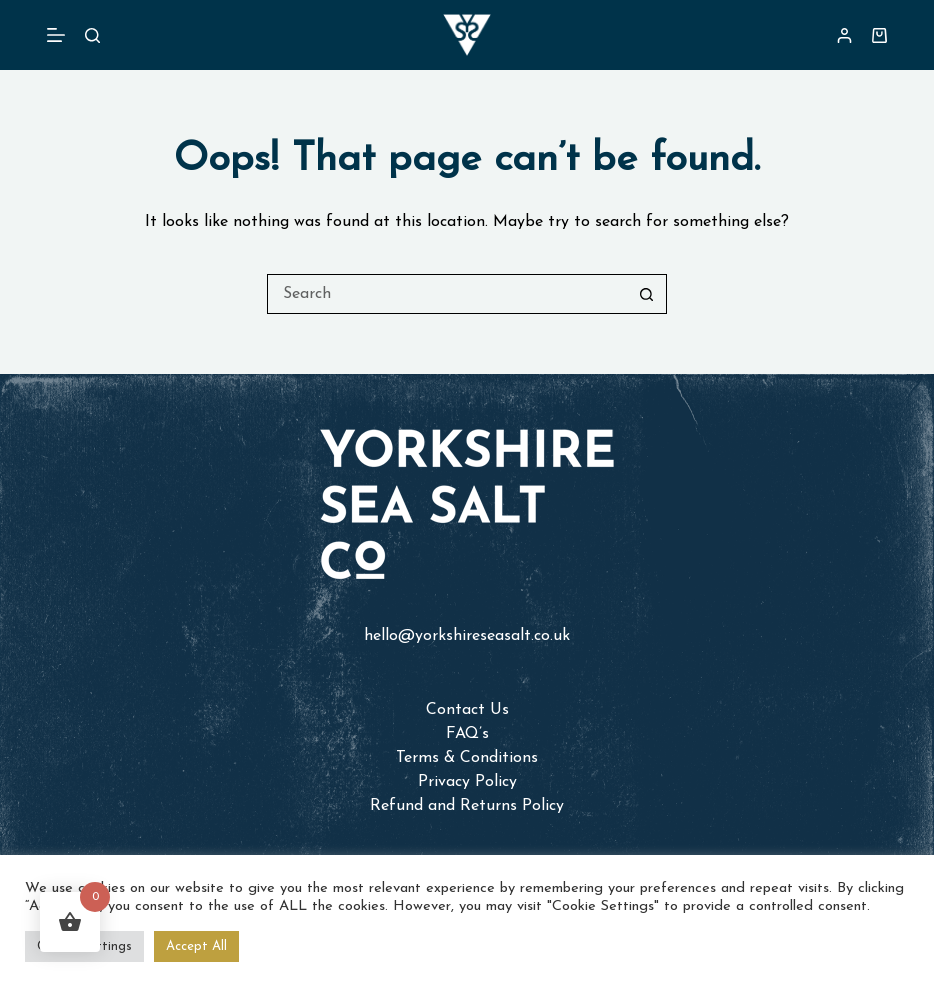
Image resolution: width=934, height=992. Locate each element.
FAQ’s (467, 734)
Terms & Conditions (467, 758)
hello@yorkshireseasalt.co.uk (467, 636)
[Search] (92, 35)
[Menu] (56, 35)
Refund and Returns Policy (467, 806)
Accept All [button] (196, 946)
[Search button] (647, 294)
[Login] (844, 35)
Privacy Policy (467, 782)
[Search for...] (447, 294)
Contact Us (467, 710)
